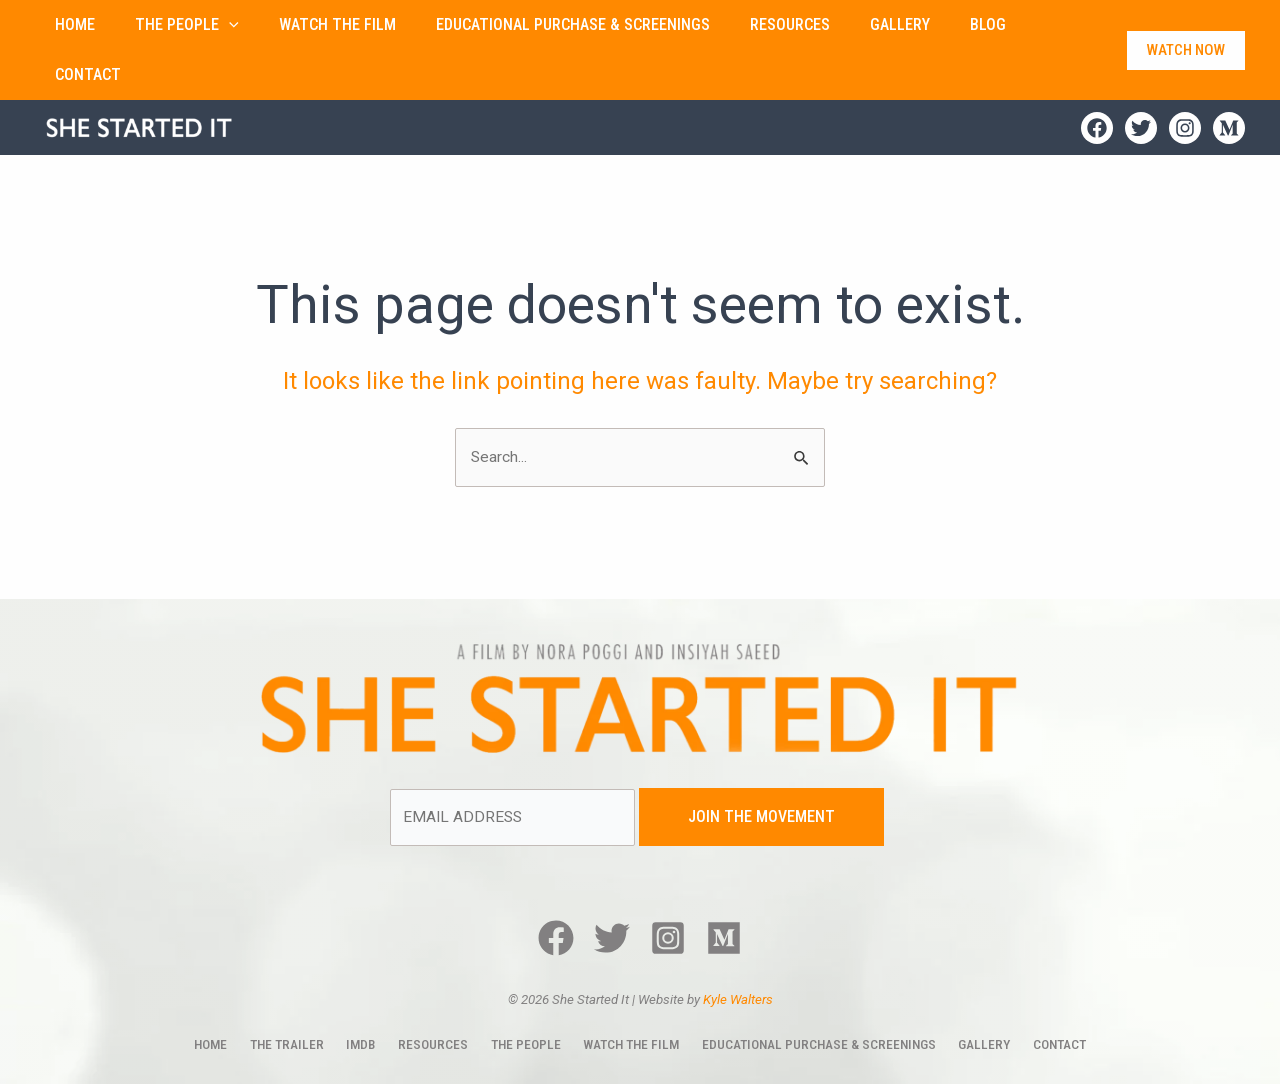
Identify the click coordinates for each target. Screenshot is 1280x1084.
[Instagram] (1185, 78)
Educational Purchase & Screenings (808, 996)
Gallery (971, 996)
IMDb (368, 996)
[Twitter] (1141, 78)
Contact (1041, 996)
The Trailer (300, 996)
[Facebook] (1097, 78)
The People (519, 996)
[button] (198, 25)
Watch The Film (621, 996)
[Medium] (1229, 78)
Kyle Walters (738, 951)
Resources (433, 996)
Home (229, 996)
